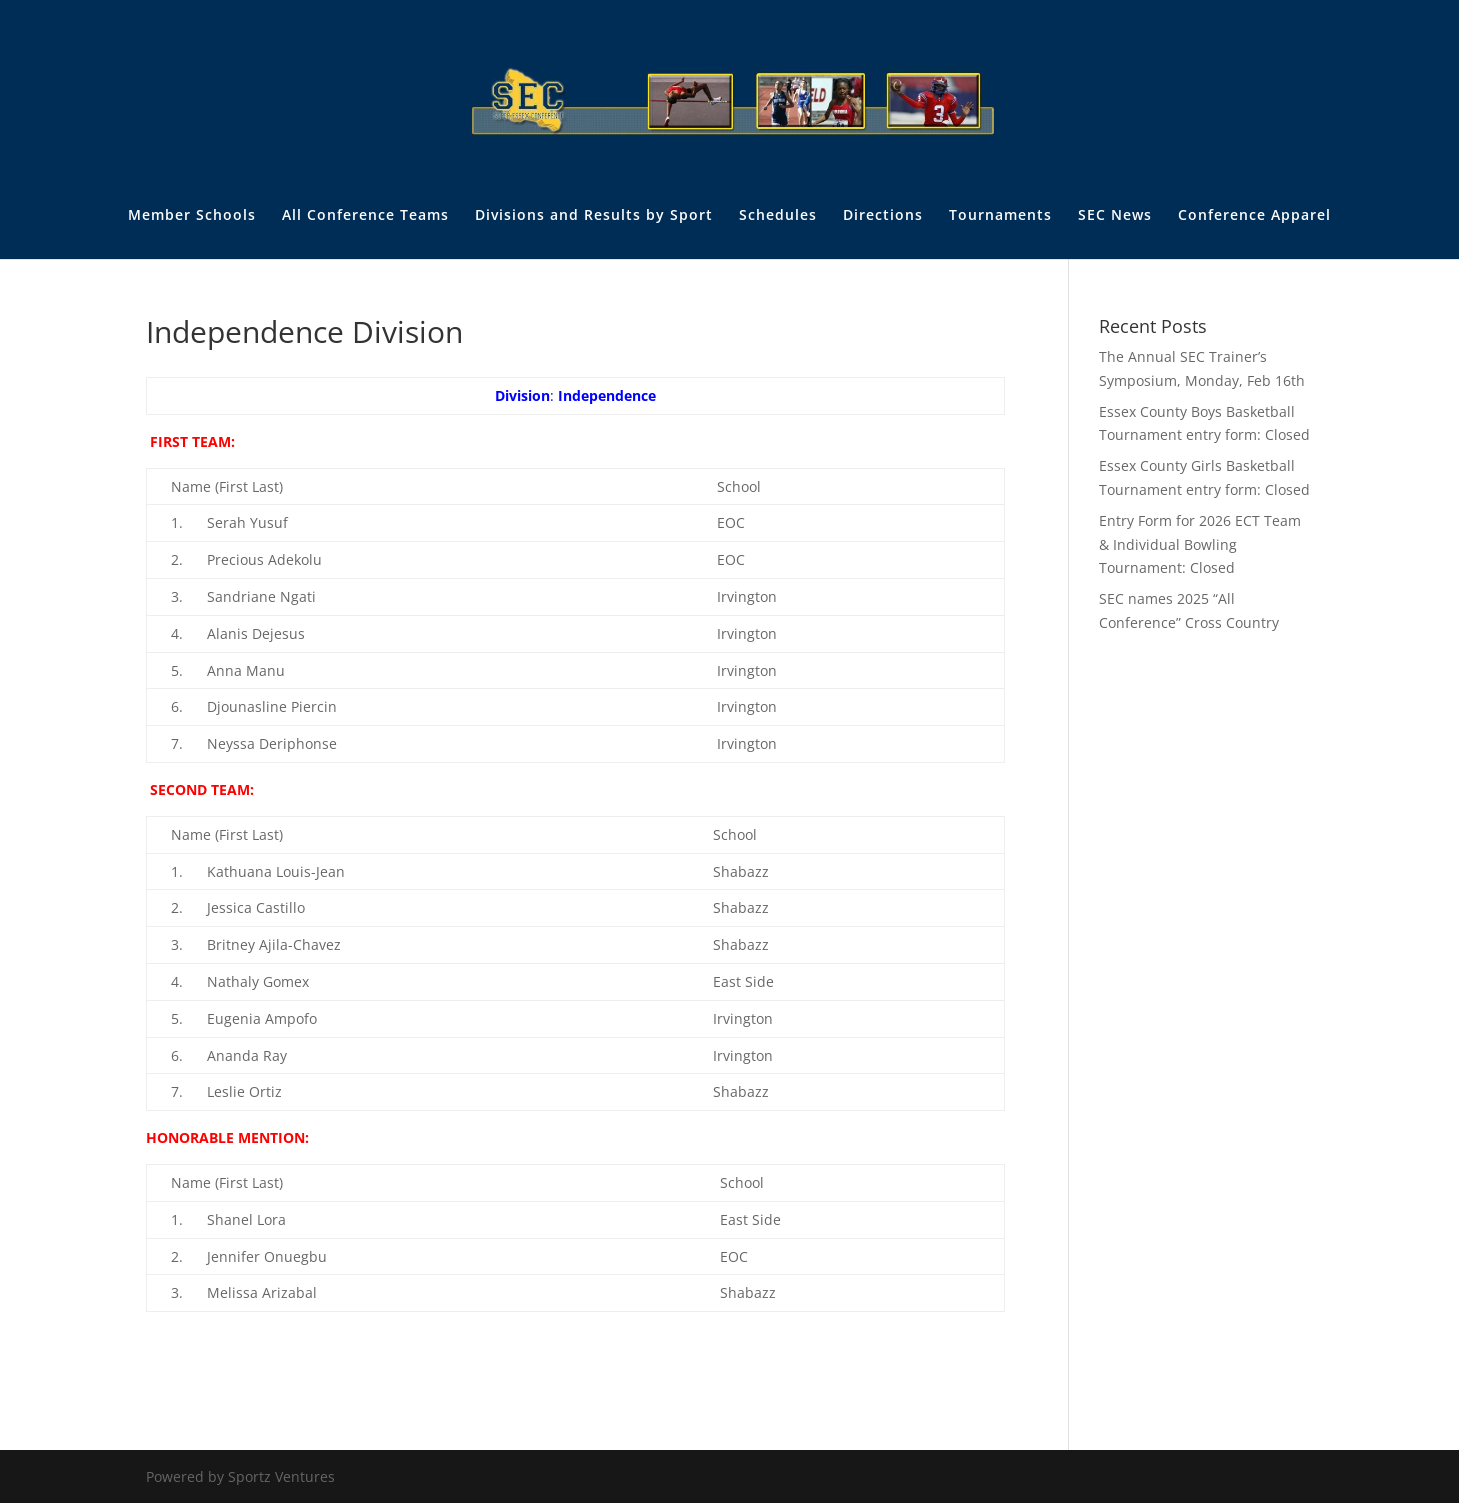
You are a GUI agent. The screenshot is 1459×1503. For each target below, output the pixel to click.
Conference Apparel (1254, 216)
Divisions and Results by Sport (594, 216)
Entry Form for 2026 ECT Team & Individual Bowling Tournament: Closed (1200, 544)
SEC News (1115, 216)
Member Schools (192, 216)
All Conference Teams (365, 216)
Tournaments (1000, 216)
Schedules (778, 216)
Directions (883, 216)
